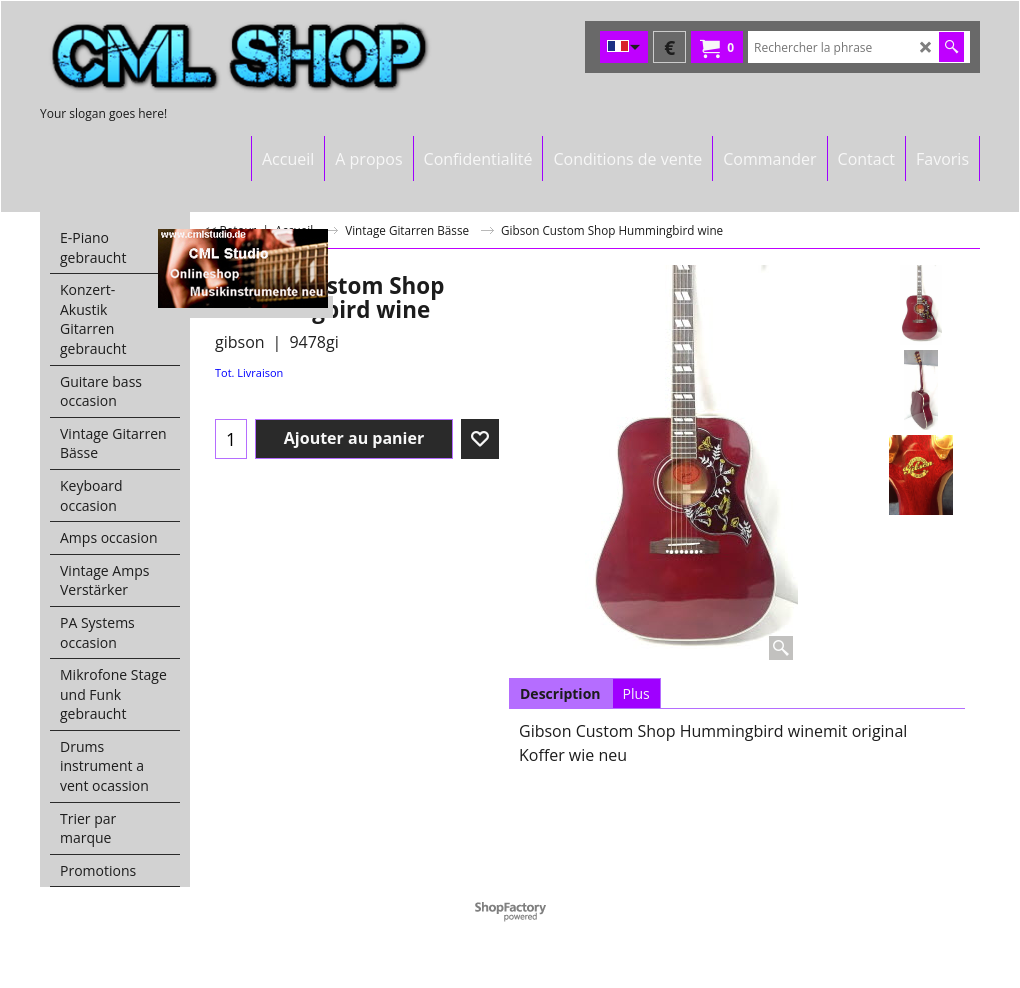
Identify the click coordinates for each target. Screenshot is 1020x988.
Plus (636, 693)
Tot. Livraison (249, 372)
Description (560, 693)
